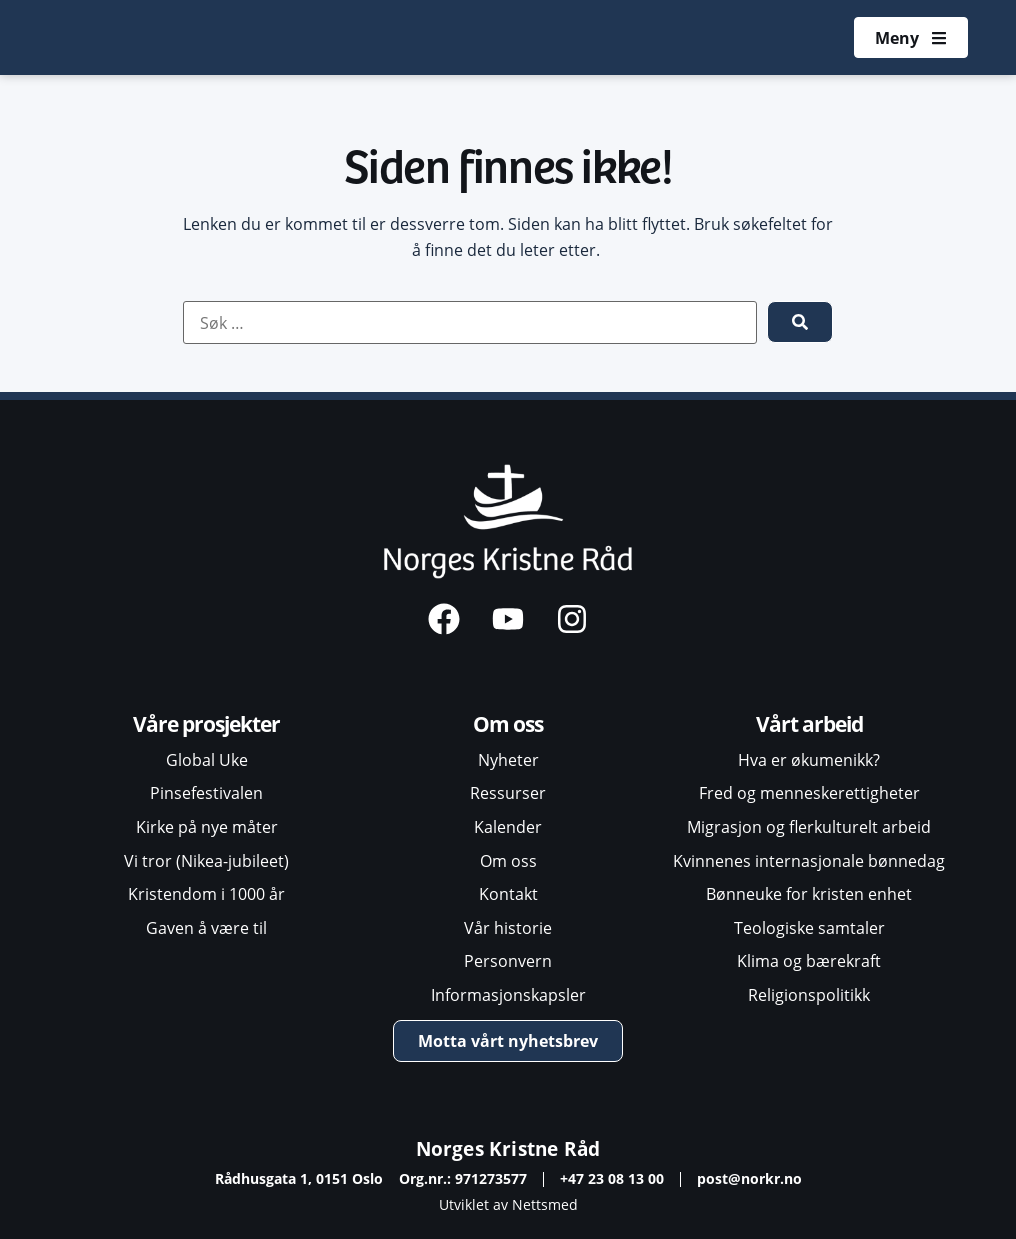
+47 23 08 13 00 (612, 1178)
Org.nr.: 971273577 (463, 1178)
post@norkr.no (749, 1178)
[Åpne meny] (911, 38)
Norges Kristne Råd (508, 1148)
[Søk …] (470, 323)
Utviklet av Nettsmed (508, 1204)
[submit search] (800, 322)
